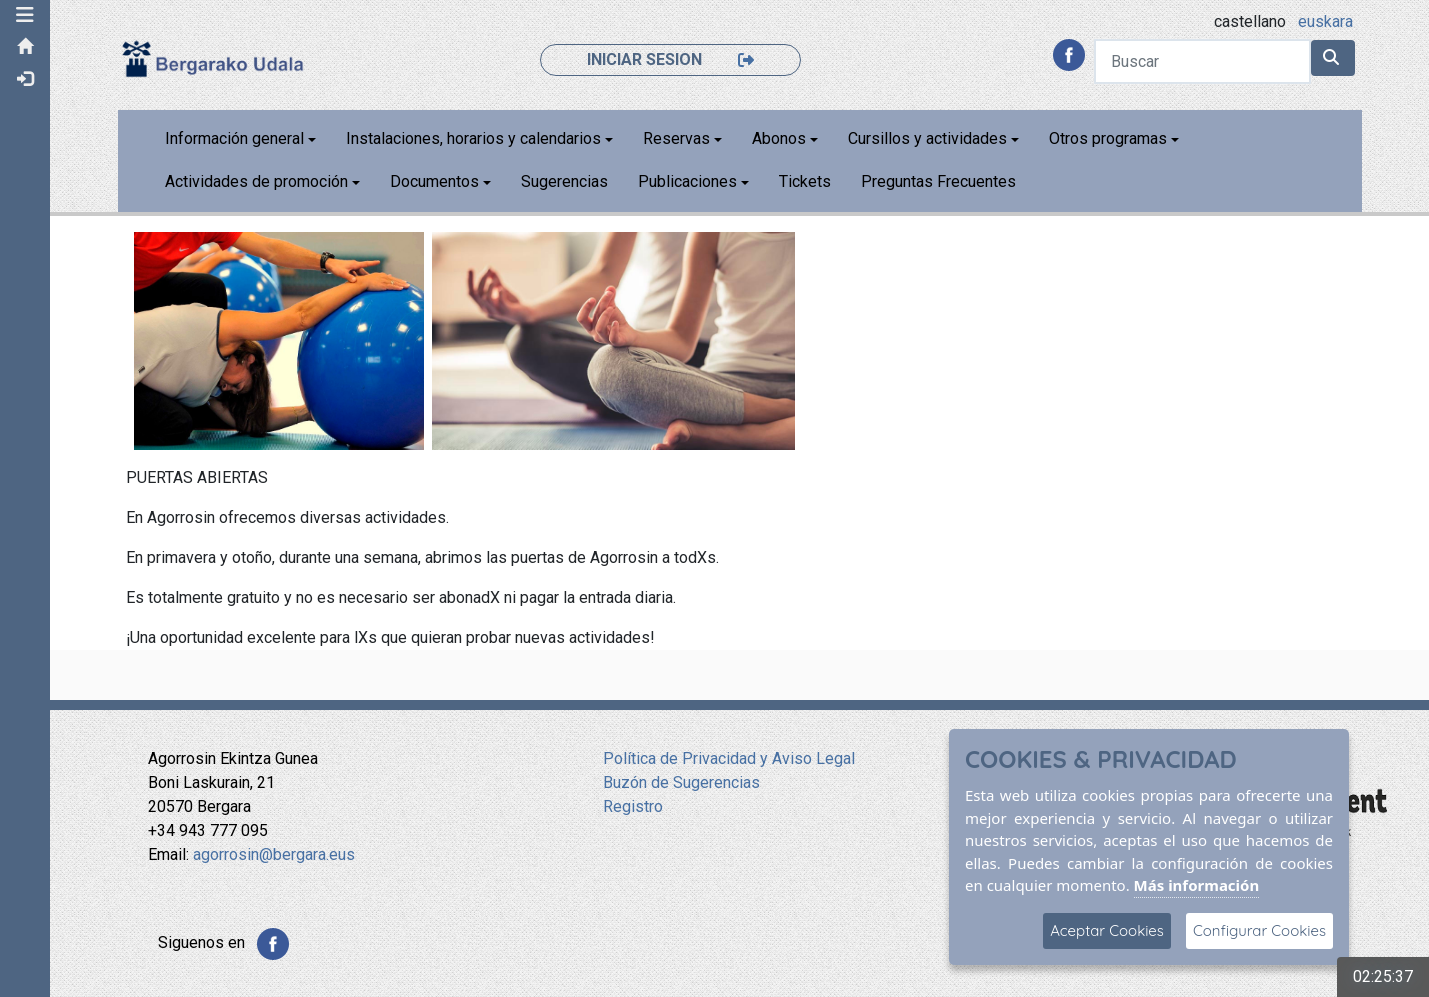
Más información (1197, 885)
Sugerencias (564, 181)
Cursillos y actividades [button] (927, 138)
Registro (633, 806)
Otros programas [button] (1108, 138)
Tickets (805, 181)
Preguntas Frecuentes (938, 181)
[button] (25, 15)
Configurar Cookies (1259, 930)
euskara (1325, 21)
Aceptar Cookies (1107, 930)
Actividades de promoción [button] (256, 181)
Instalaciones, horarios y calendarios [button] (473, 138)
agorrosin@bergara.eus (274, 854)
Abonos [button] (779, 138)
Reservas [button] (676, 138)
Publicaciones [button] (687, 181)
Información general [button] (234, 138)
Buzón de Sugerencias (681, 782)
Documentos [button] (434, 181)
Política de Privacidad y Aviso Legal (729, 758)
